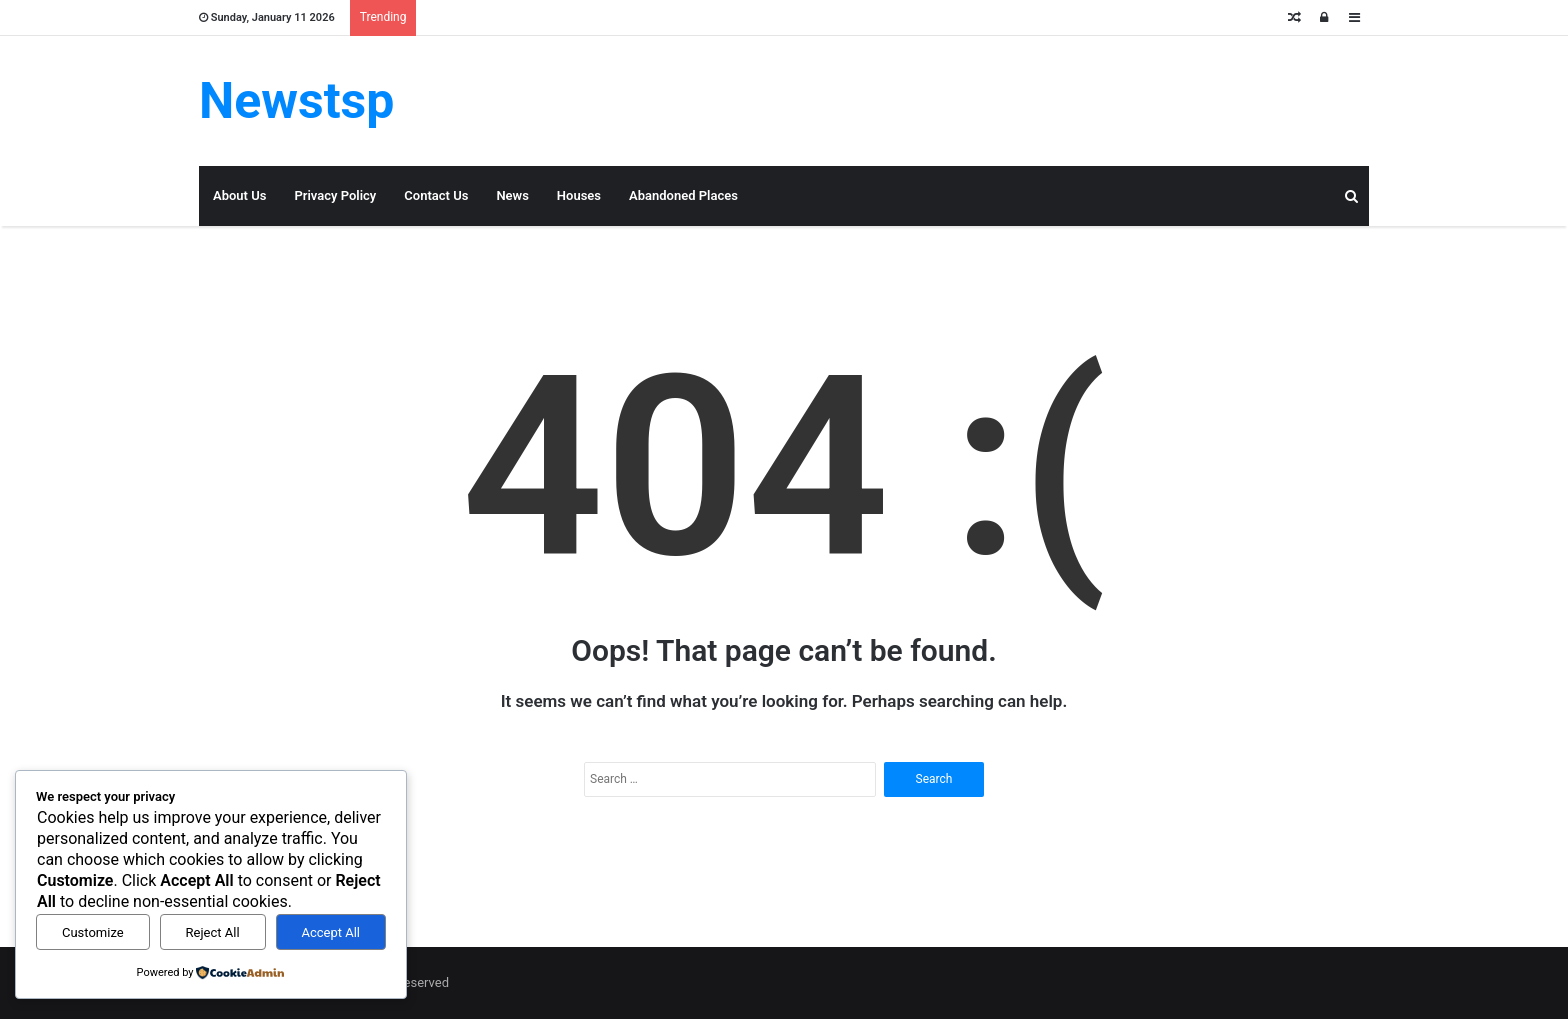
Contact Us (436, 195)
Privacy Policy (335, 195)
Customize (93, 932)
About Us (239, 195)
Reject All (213, 932)
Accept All (330, 932)
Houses (579, 195)
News (512, 195)
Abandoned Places (683, 195)
